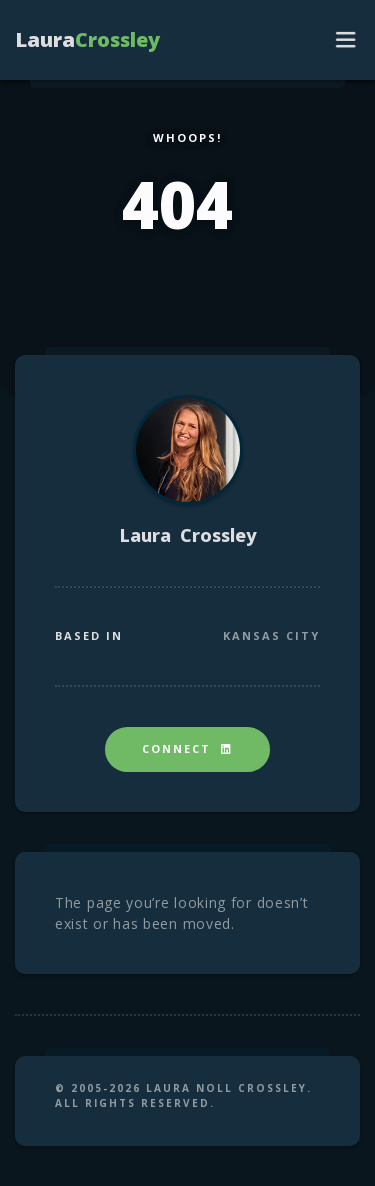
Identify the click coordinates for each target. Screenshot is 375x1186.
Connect (187, 748)
